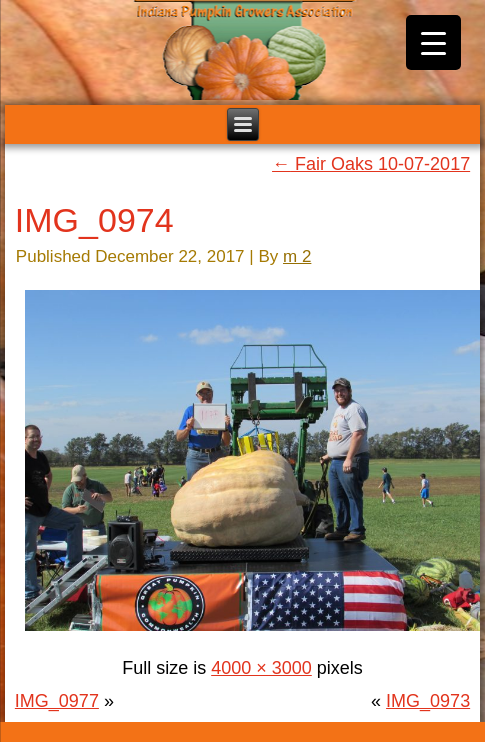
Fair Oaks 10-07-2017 (371, 164)
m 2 (297, 256)
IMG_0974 (94, 220)
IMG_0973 (428, 701)
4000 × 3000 (261, 668)
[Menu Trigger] (433, 42)
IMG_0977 (57, 701)
